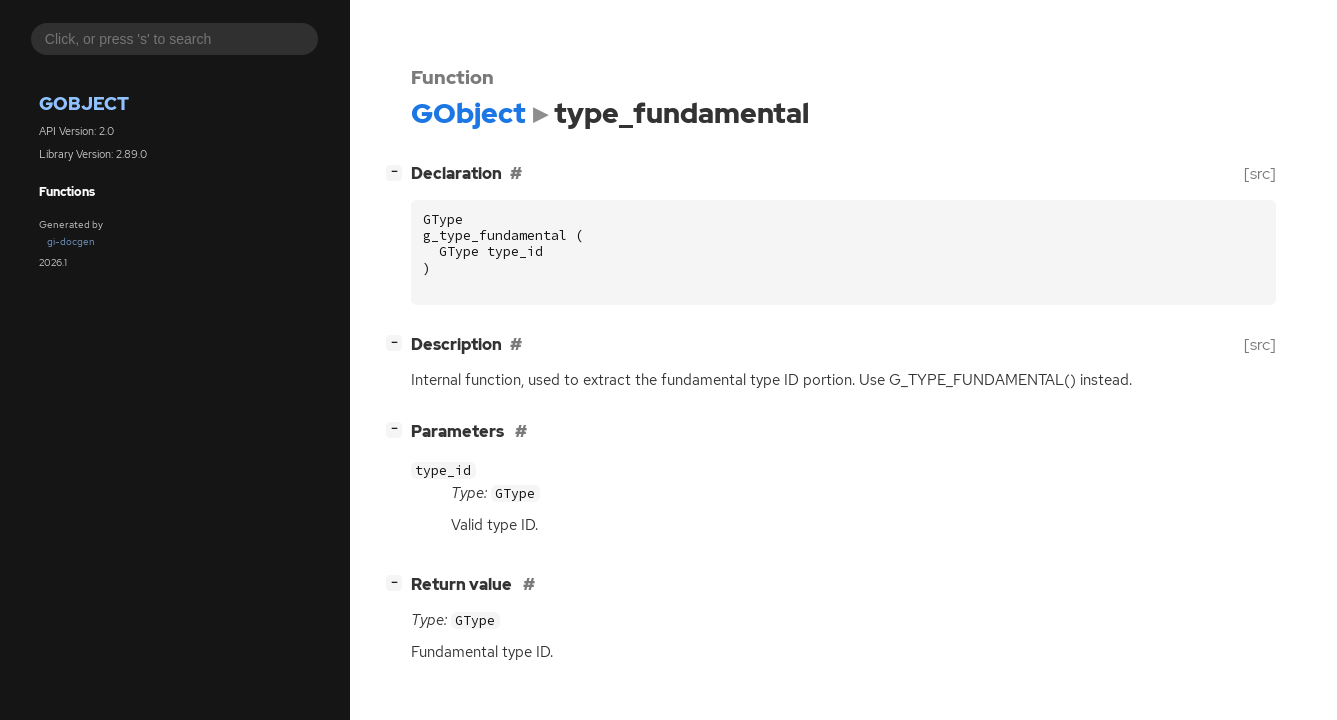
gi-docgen (71, 241)
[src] (1260, 173)
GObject (84, 103)
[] (398, 171)
